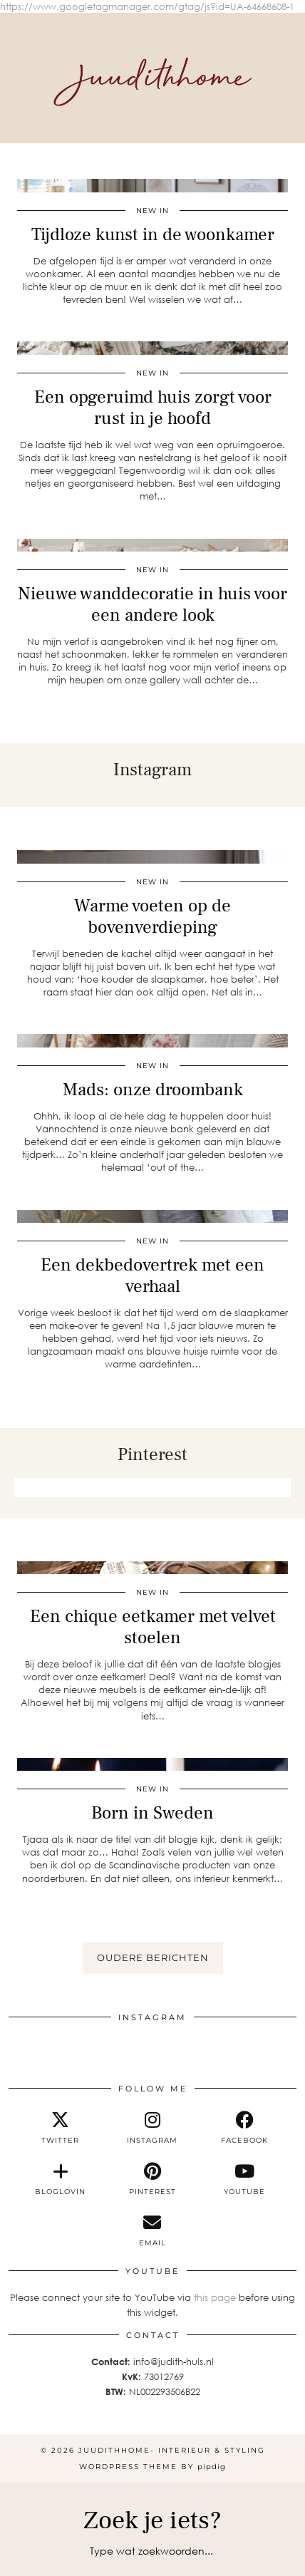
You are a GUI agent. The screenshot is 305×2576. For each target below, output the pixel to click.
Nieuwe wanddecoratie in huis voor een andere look (152, 604)
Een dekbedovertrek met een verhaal (152, 1275)
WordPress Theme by (152, 2466)
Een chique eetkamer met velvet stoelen (153, 1627)
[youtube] (245, 2179)
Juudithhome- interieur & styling (171, 2450)
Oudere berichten (153, 1957)
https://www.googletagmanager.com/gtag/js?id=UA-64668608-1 (147, 6)
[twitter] (60, 2127)
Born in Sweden (152, 1812)
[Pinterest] (54, 1487)
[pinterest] (152, 2179)
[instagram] (152, 2127)
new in (152, 210)
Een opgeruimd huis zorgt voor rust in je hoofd (153, 408)
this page (215, 2297)
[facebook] (245, 2127)
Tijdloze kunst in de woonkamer (152, 234)
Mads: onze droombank (153, 1089)
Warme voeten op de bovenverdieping (152, 916)
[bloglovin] (60, 2179)
